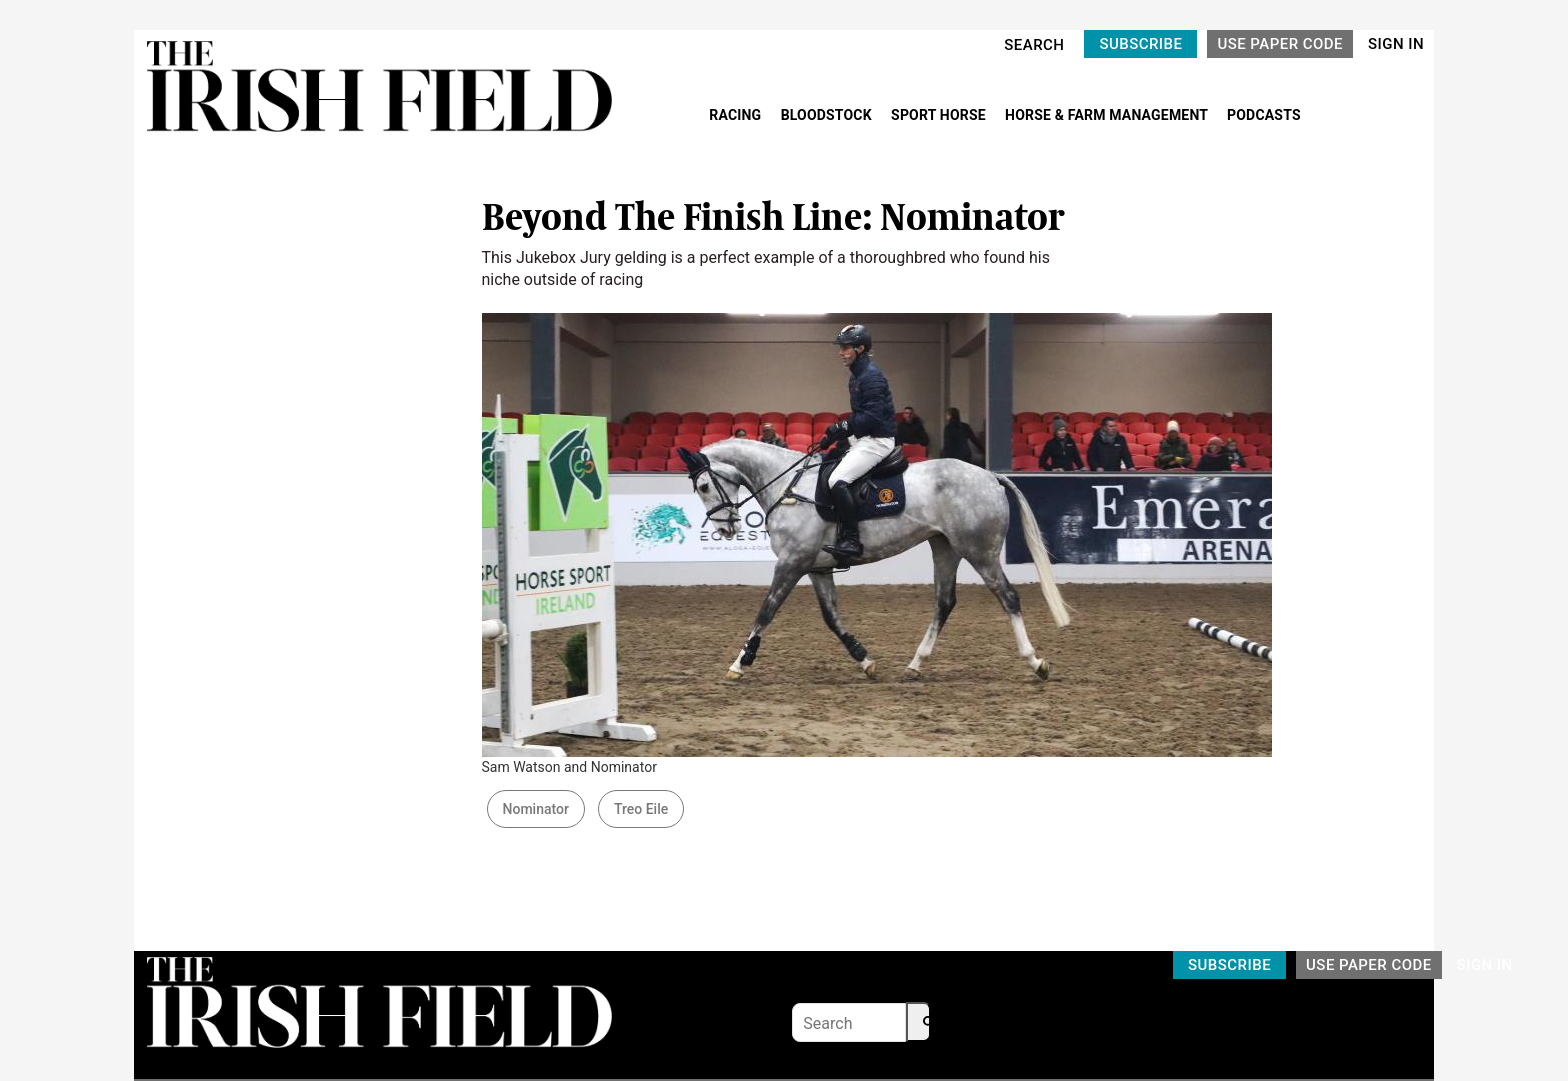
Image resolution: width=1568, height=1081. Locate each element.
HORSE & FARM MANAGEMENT (1108, 115)
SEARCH (1034, 45)
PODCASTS (1264, 115)
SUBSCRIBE (1140, 44)
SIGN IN (1396, 44)
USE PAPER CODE (1280, 44)
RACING (737, 115)
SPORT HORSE (940, 115)
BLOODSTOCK (828, 115)
